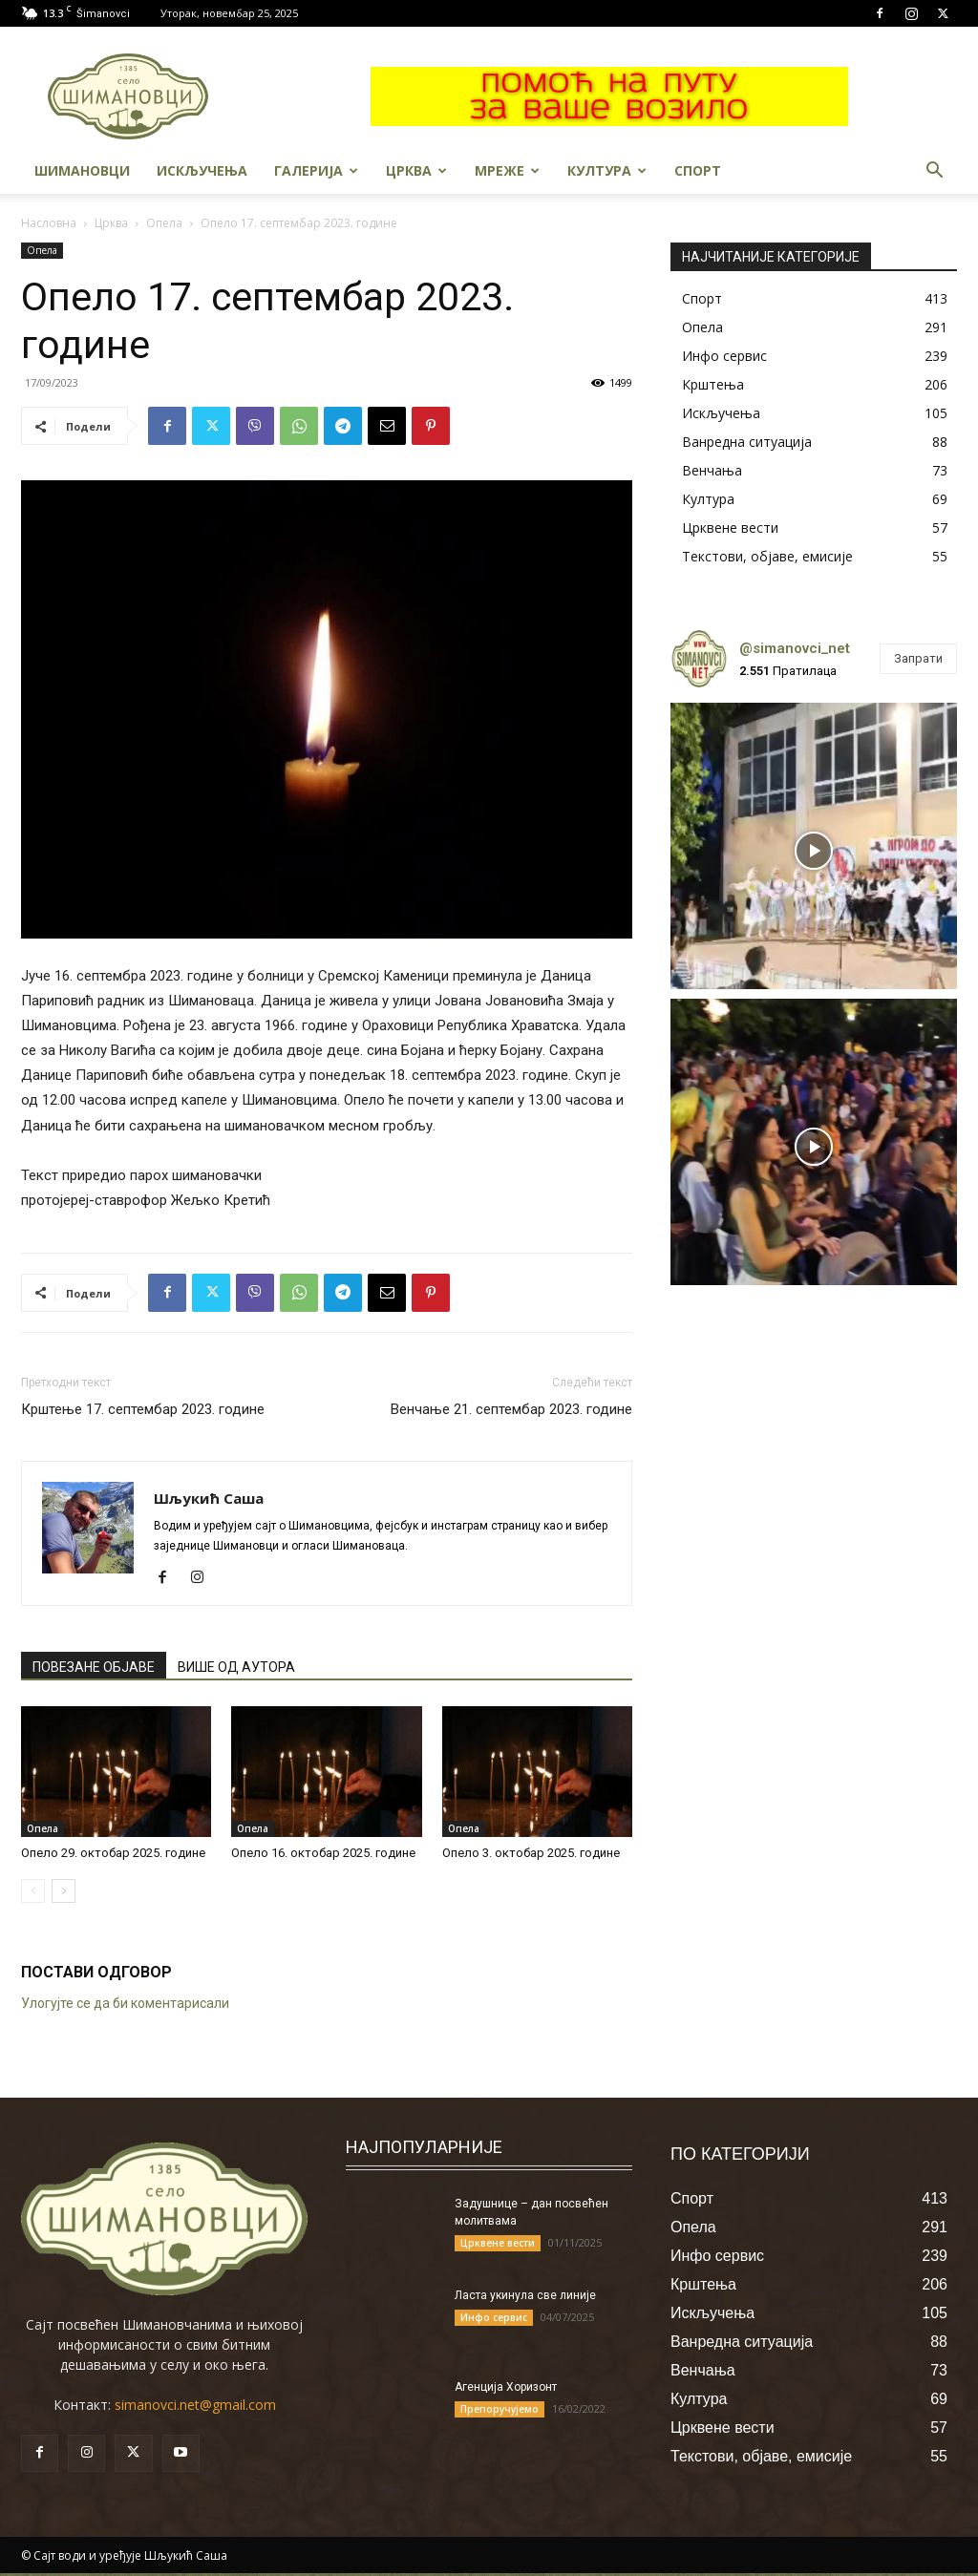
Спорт (697, 170)
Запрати (918, 658)
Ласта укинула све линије (525, 2295)
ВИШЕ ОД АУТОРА (236, 1667)
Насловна (48, 223)
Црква (416, 170)
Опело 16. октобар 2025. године (323, 1853)
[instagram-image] (813, 846)
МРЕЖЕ (507, 170)
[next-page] (63, 1891)
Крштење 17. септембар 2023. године (143, 1409)
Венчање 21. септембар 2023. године (511, 1409)
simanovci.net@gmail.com (195, 2405)
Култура (607, 170)
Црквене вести (497, 2242)
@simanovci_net (794, 648)
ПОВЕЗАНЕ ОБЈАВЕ (93, 1667)
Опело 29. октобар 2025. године (113, 1853)
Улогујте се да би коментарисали (125, 2003)
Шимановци (82, 170)
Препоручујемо (499, 2409)
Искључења (202, 170)
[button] (934, 172)
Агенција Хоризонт (506, 2387)
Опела (164, 223)
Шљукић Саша (209, 1498)
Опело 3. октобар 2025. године (531, 1853)
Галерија (316, 170)
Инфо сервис (493, 2317)
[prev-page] (33, 1891)
